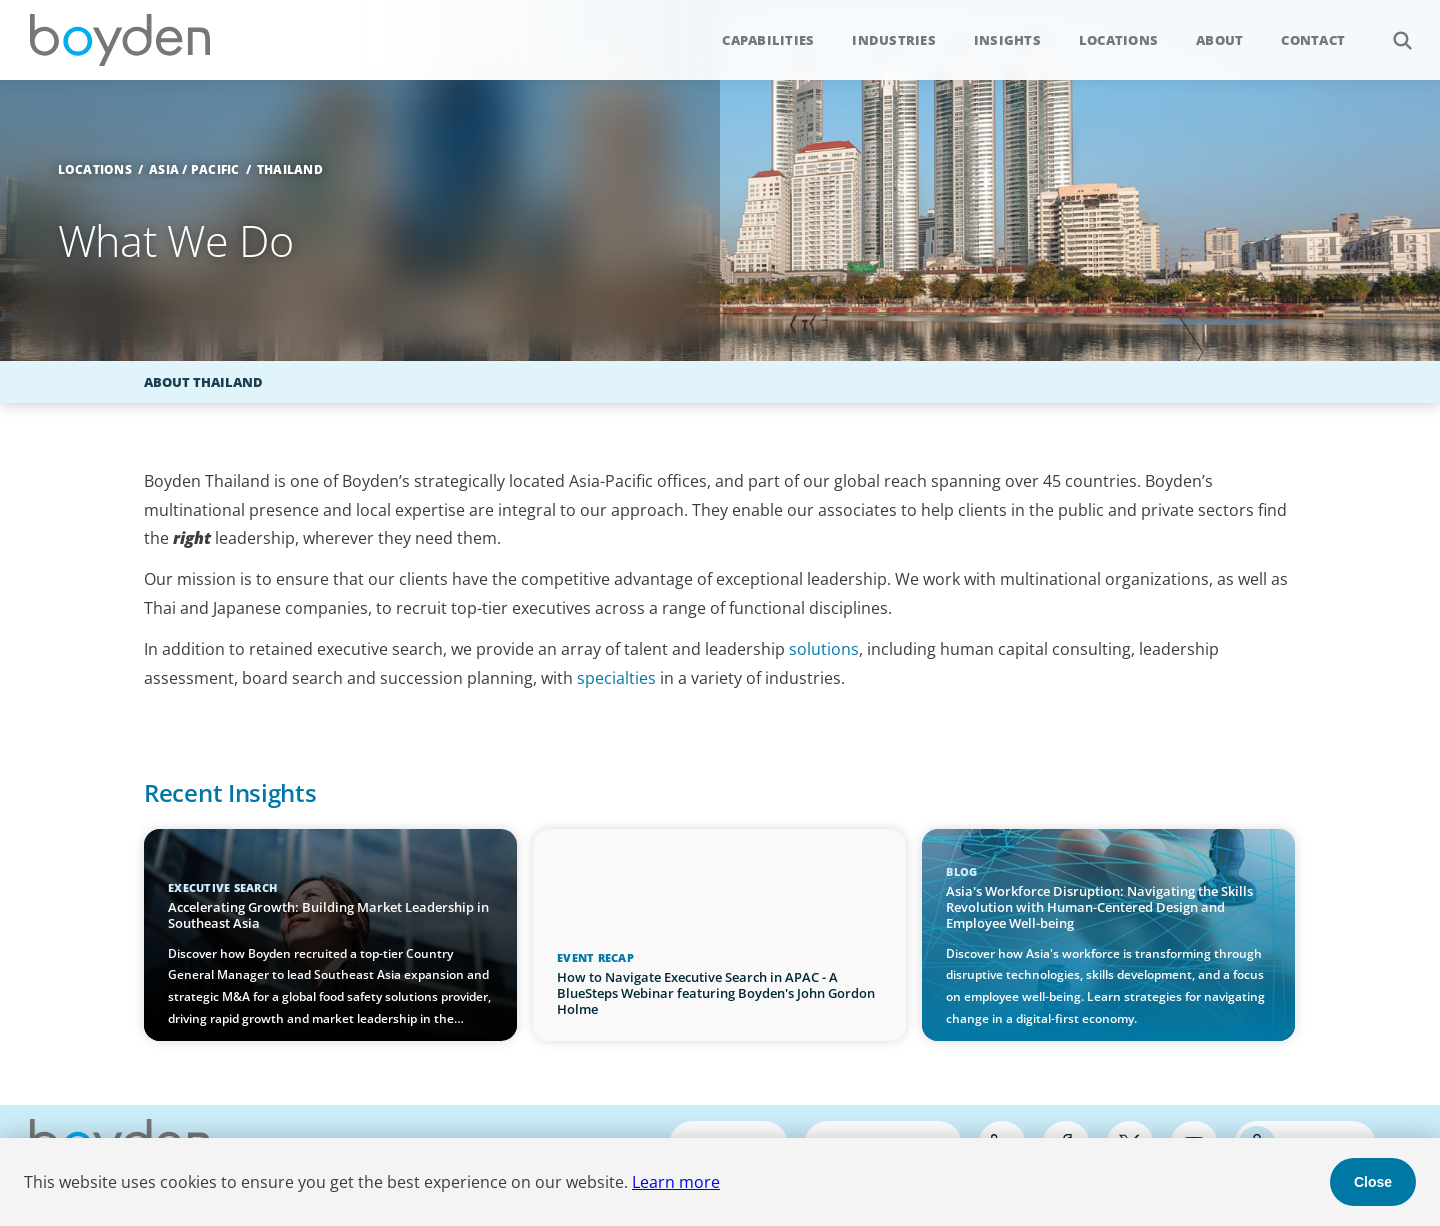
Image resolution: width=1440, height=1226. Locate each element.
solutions (824, 649)
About (1219, 40)
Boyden (120, 40)
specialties (616, 678)
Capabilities (768, 40)
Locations (1118, 40)
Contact (1313, 40)
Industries (894, 40)
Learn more (676, 1182)
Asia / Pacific (194, 169)
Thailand (290, 169)
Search (1391, 29)
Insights (1007, 40)
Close (1373, 1182)
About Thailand (203, 382)
